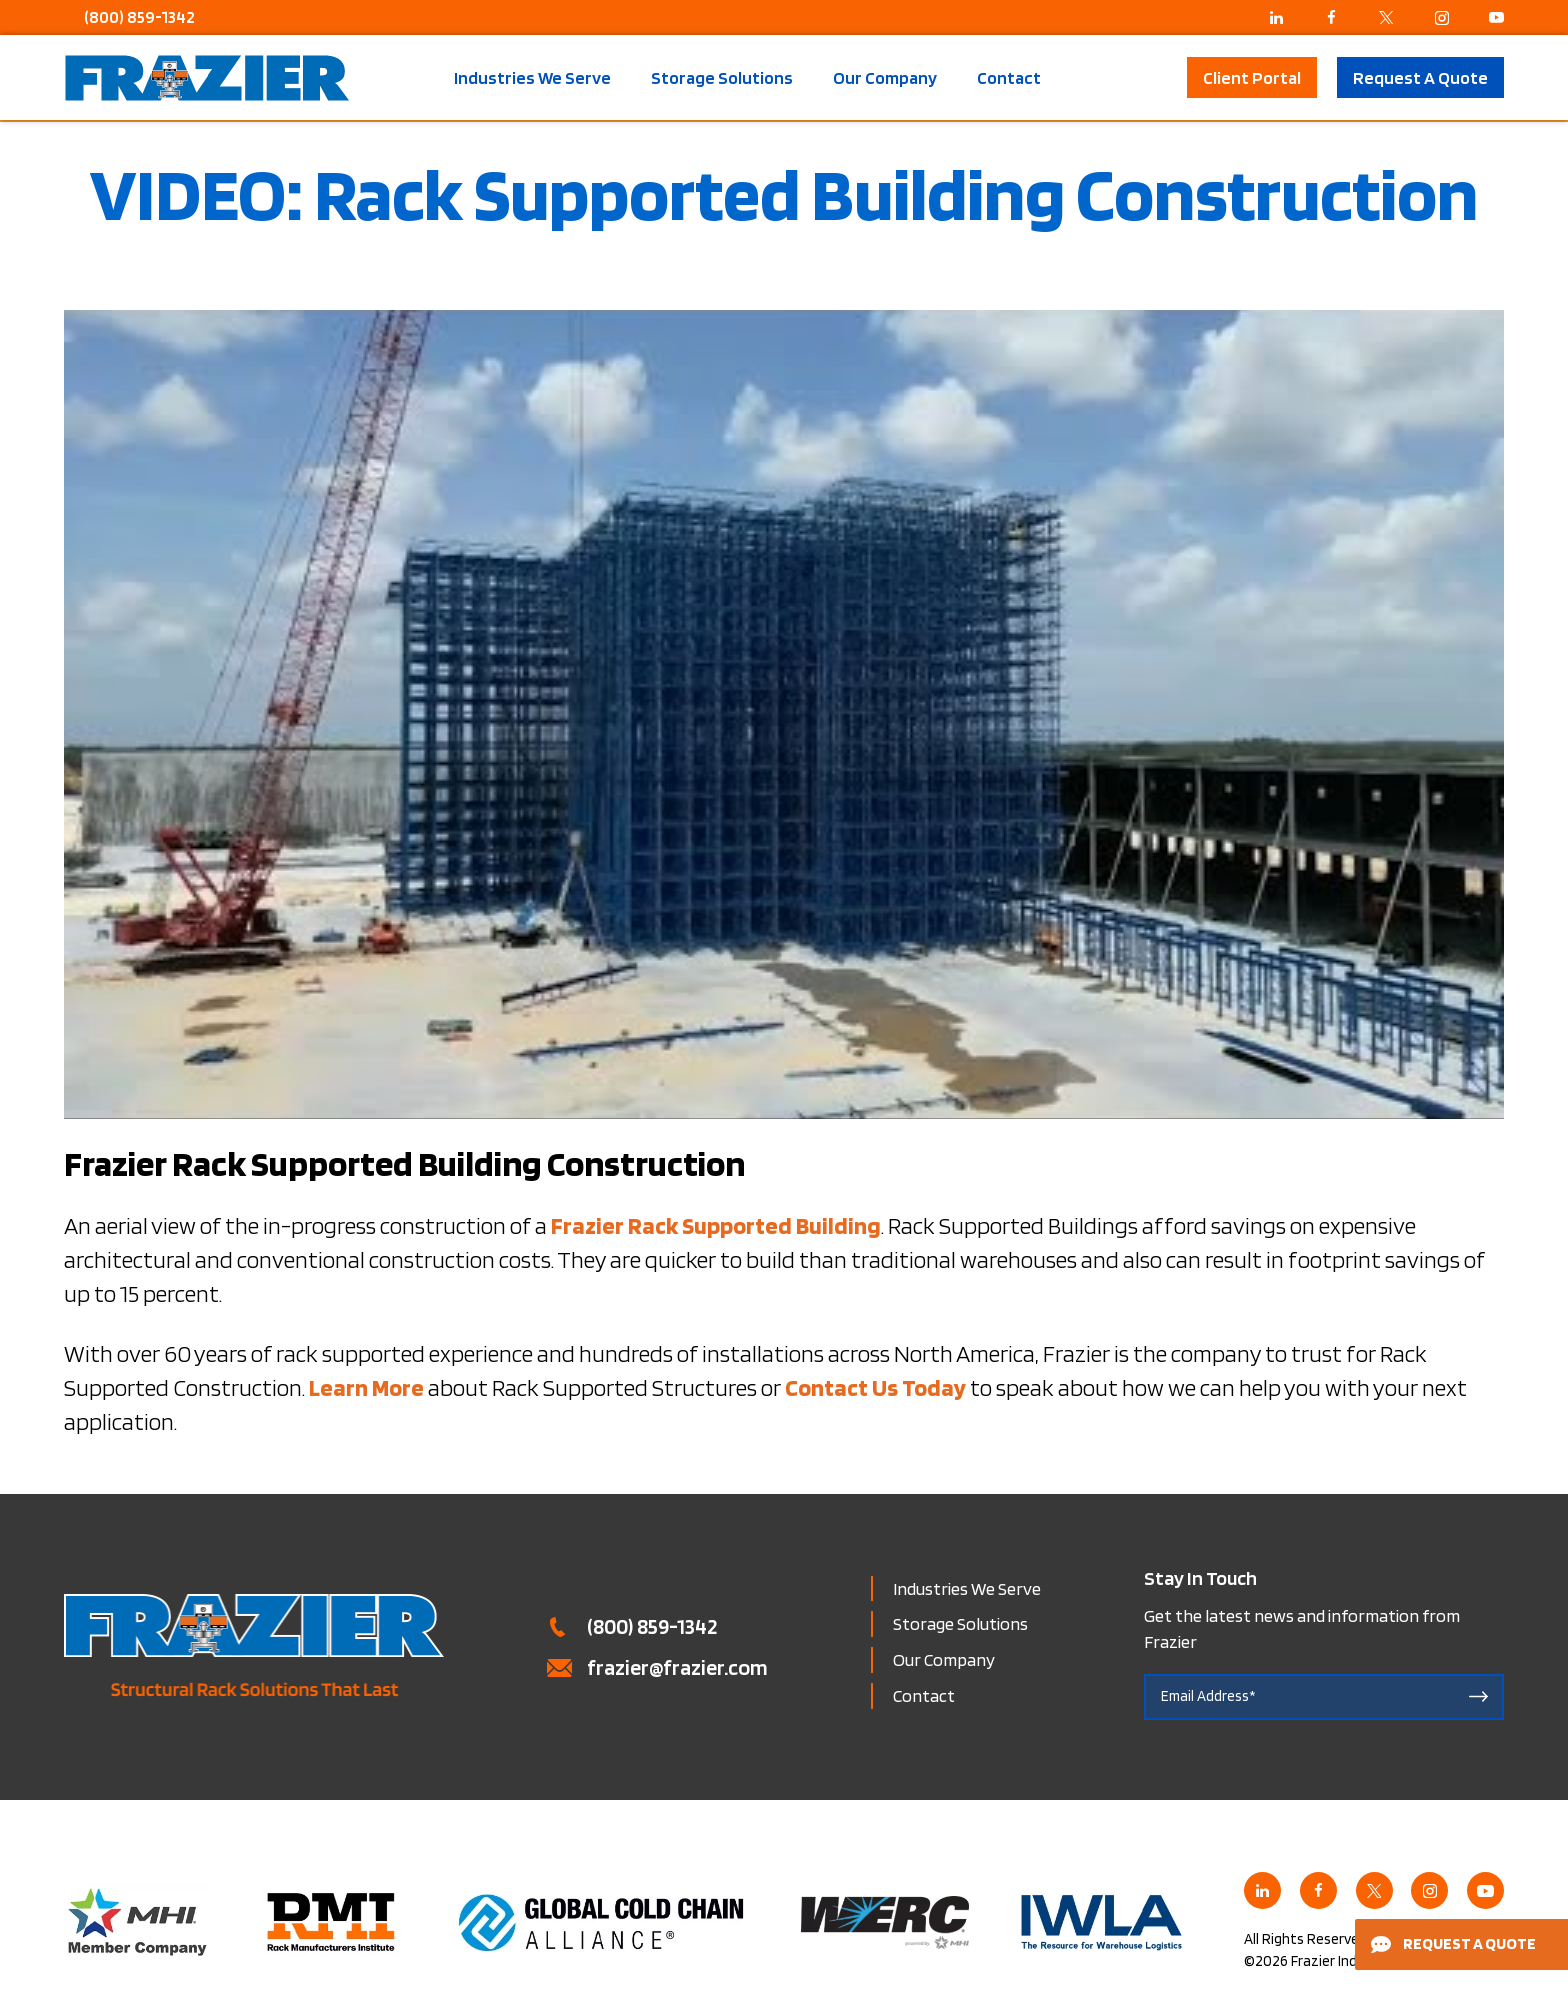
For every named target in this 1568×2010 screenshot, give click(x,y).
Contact (1009, 78)
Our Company (885, 78)
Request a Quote (1453, 1943)
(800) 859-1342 (139, 17)
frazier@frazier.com (677, 1667)
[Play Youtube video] (784, 715)
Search (1154, 77)
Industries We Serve (532, 78)
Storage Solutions (722, 78)
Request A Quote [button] (1420, 77)
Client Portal (1252, 77)
